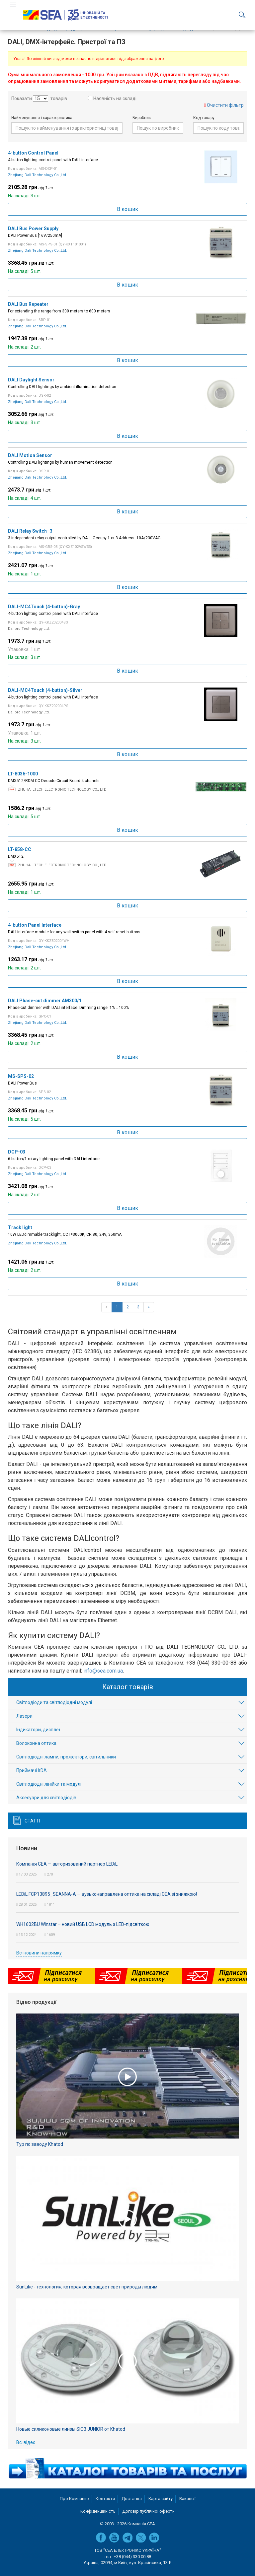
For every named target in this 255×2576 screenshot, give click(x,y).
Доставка (132, 2498)
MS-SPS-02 (21, 1076)
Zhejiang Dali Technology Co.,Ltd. (37, 175)
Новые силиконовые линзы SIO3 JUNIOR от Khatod (70, 2429)
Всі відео (26, 2442)
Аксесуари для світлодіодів (46, 1797)
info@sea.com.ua (103, 1671)
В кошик (127, 209)
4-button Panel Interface (34, 925)
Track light (20, 1227)
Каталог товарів (127, 1687)
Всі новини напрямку (39, 1952)
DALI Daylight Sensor (31, 379)
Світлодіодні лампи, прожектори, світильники (66, 1756)
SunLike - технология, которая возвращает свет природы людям (86, 2286)
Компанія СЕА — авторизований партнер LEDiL (67, 1864)
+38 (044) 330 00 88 (132, 2556)
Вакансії (187, 2498)
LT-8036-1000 (23, 773)
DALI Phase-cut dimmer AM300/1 (44, 1000)
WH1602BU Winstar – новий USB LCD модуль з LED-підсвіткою (82, 1924)
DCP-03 (16, 1152)
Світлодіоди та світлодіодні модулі (54, 1702)
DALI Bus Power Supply (33, 228)
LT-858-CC (19, 849)
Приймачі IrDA (31, 1770)
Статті (32, 1820)
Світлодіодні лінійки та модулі (48, 1784)
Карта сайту (160, 2498)
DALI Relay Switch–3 (30, 531)
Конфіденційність (98, 2511)
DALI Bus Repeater (28, 304)
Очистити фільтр (225, 105)
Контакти (105, 2498)
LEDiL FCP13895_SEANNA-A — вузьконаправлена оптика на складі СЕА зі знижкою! (106, 1894)
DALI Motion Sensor (30, 455)
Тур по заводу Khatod (39, 2144)
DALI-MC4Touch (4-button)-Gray (44, 606)
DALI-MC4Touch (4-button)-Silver (45, 690)
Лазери (24, 1716)
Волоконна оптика (36, 1743)
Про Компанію (74, 2498)
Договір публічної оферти (148, 2511)
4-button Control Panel (33, 153)
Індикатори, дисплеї (38, 1729)
